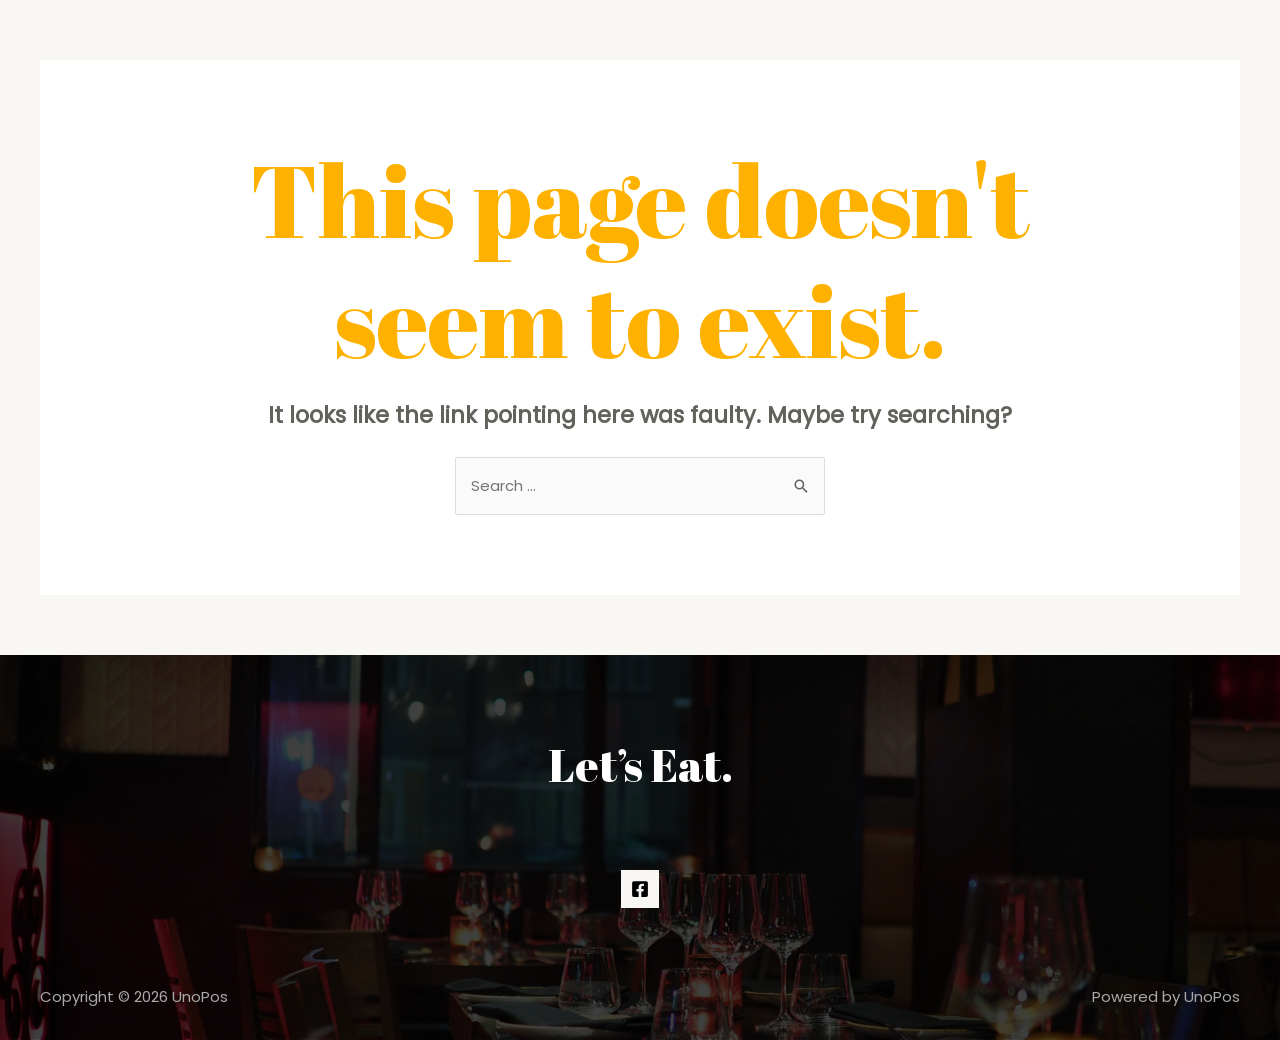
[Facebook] (640, 889)
